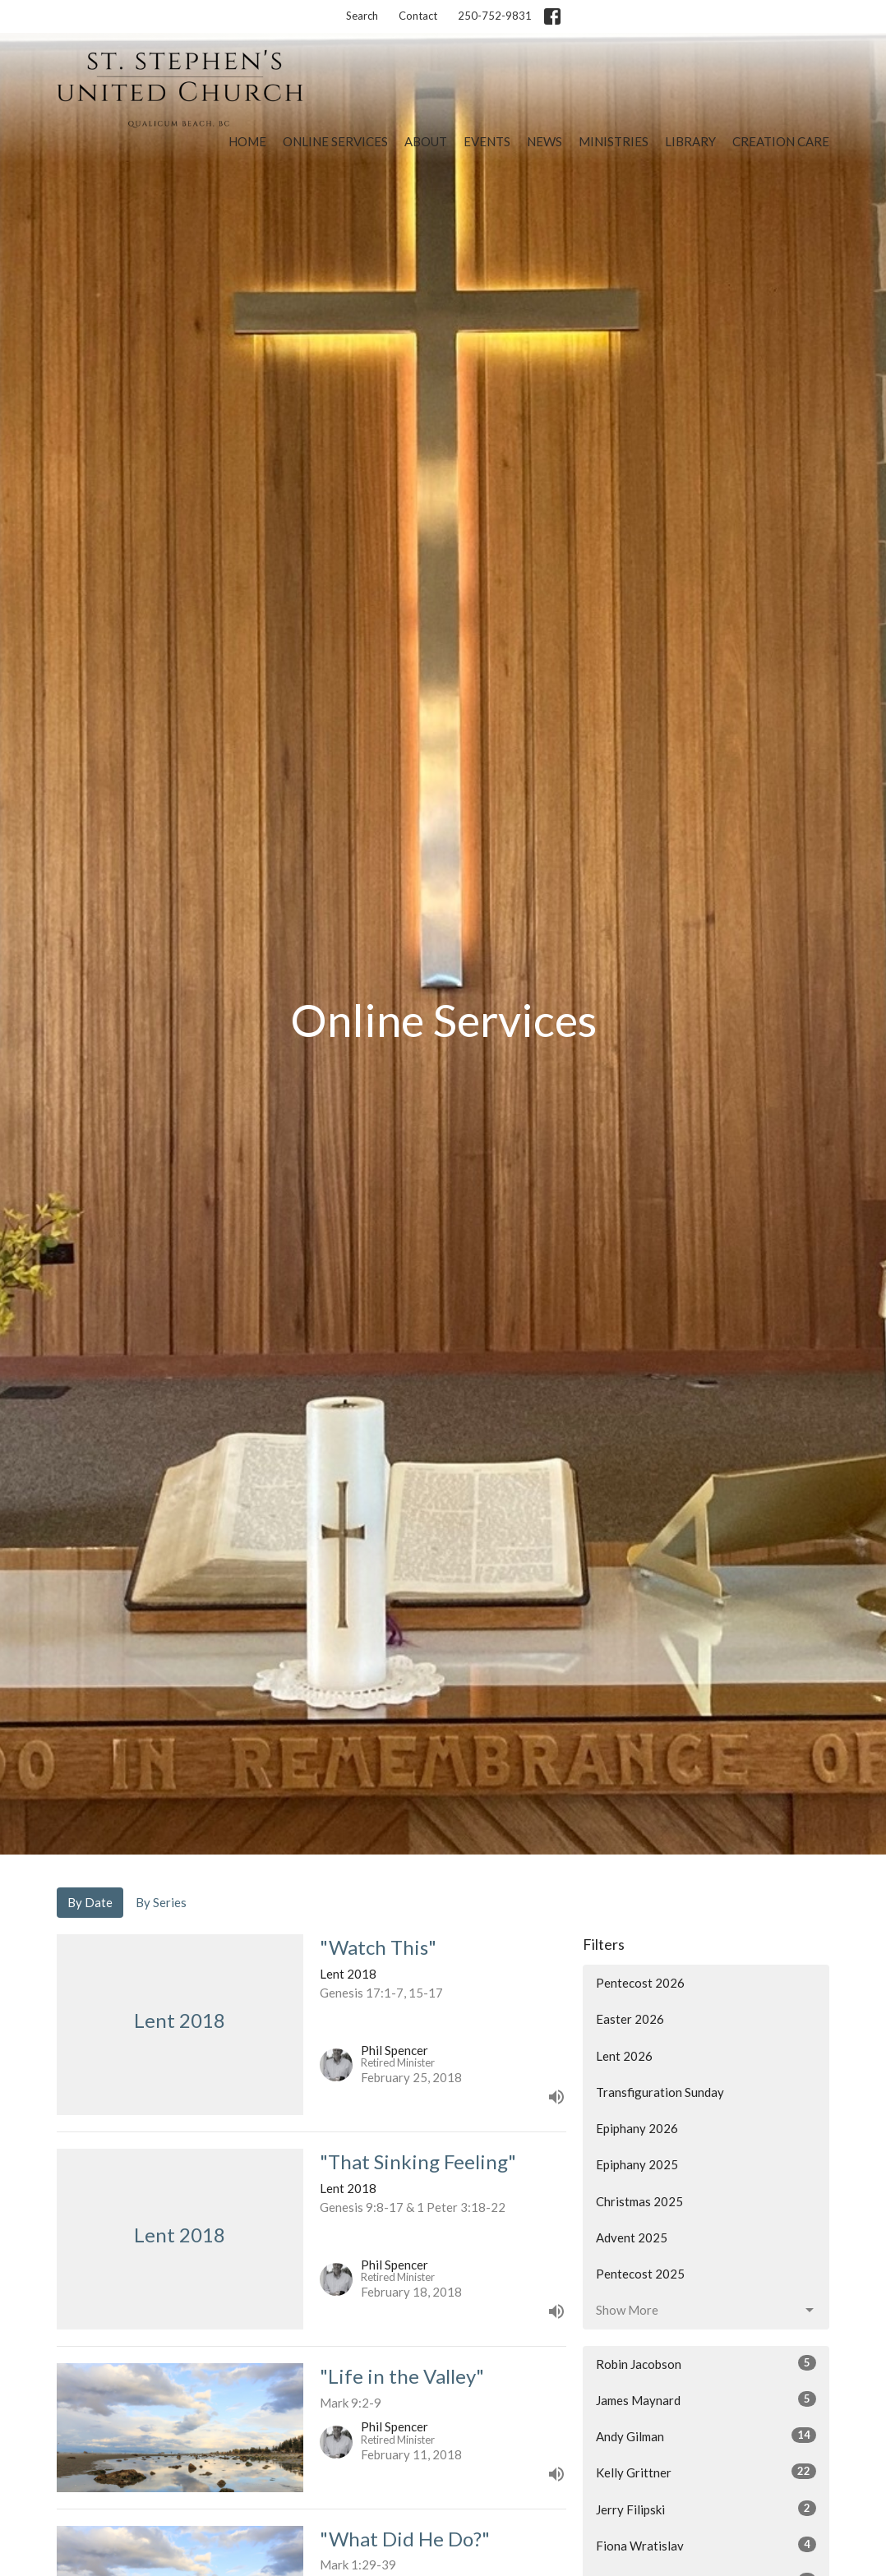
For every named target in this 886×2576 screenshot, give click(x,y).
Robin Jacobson (706, 2363)
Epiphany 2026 (637, 2128)
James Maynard (706, 2399)
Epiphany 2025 (637, 2164)
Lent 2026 (624, 2055)
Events (487, 141)
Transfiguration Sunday (660, 2092)
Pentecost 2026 (640, 1982)
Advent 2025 (631, 2237)
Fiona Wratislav (706, 2545)
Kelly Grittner (706, 2471)
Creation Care (780, 141)
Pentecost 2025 (640, 2273)
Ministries (613, 141)
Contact (418, 15)
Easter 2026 (630, 2018)
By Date (90, 1902)
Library (690, 141)
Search (362, 15)
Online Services (335, 141)
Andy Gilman (706, 2435)
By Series (161, 1902)
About (425, 141)
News (544, 141)
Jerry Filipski (706, 2508)
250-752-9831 (495, 15)
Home (247, 141)
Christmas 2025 (639, 2201)
